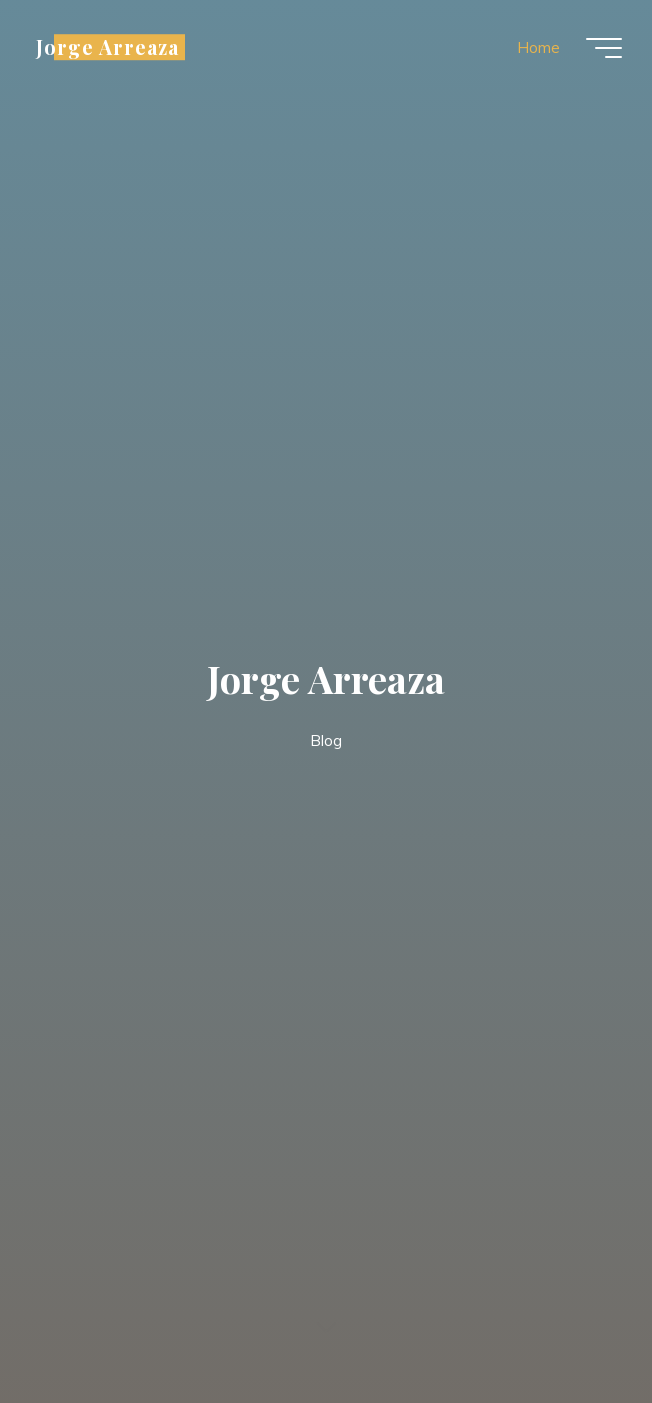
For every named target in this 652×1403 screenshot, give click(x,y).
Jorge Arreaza (107, 47)
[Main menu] (604, 48)
